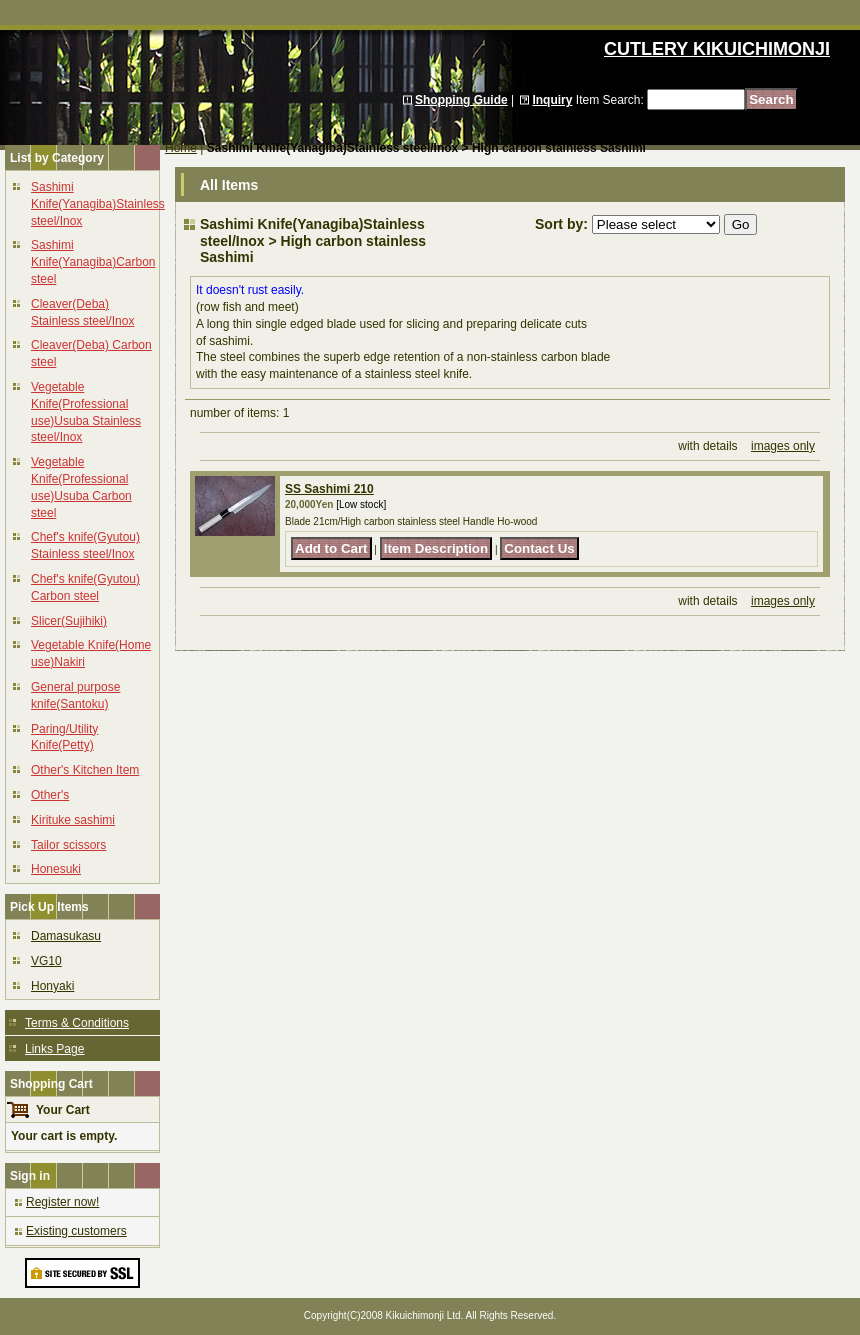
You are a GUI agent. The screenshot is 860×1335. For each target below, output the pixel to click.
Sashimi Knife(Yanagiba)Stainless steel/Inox (98, 204)
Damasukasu (66, 936)
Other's (50, 795)
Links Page (54, 1049)
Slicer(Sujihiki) (69, 621)
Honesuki (56, 869)
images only (783, 446)
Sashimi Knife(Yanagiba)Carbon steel (93, 262)
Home (181, 148)
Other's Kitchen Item (85, 770)
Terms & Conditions (77, 1023)
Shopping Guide (461, 100)
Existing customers (76, 1231)
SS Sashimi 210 (329, 489)
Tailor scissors (68, 845)
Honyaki (52, 986)
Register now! (62, 1202)
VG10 (46, 961)
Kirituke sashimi (73, 820)
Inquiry (552, 100)
